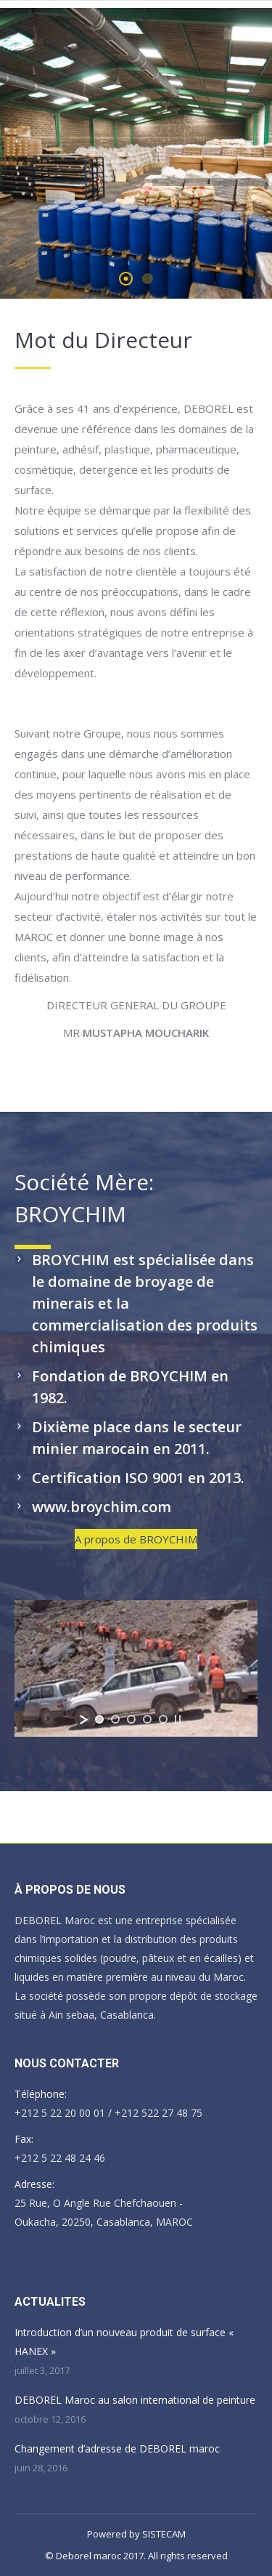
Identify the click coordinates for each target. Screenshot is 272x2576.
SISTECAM (164, 2533)
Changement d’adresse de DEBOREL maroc (117, 2448)
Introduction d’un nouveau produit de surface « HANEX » (124, 2341)
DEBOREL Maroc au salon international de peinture (135, 2400)
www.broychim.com (101, 1507)
